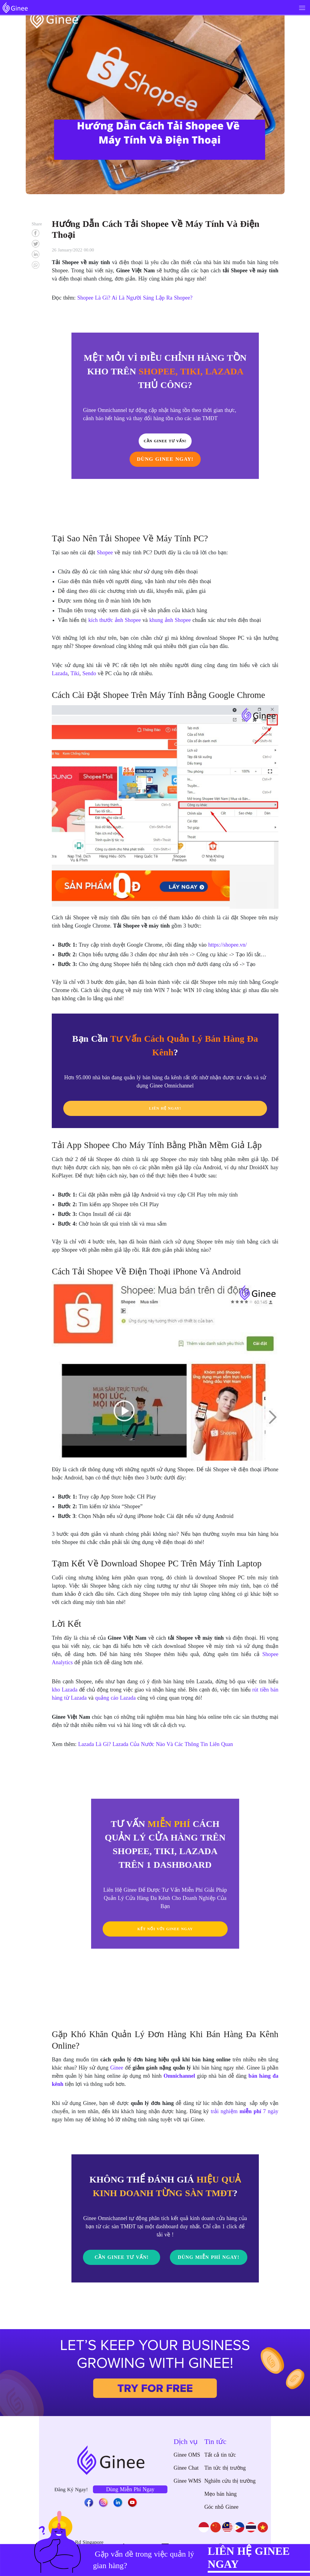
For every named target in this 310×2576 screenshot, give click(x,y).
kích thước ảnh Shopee (114, 620)
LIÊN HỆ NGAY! (165, 1108)
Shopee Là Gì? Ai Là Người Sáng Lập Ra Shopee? (134, 298)
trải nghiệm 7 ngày (244, 2111)
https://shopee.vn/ (227, 945)
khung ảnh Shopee (170, 620)
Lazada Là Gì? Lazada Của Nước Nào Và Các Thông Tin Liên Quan (155, 1744)
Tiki (75, 673)
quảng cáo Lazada (115, 1698)
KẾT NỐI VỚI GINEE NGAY (165, 1929)
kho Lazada (65, 1690)
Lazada (60, 673)
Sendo (89, 673)
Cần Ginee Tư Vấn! (122, 2257)
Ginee (116, 2068)
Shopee (105, 552)
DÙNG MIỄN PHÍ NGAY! (208, 2264)
